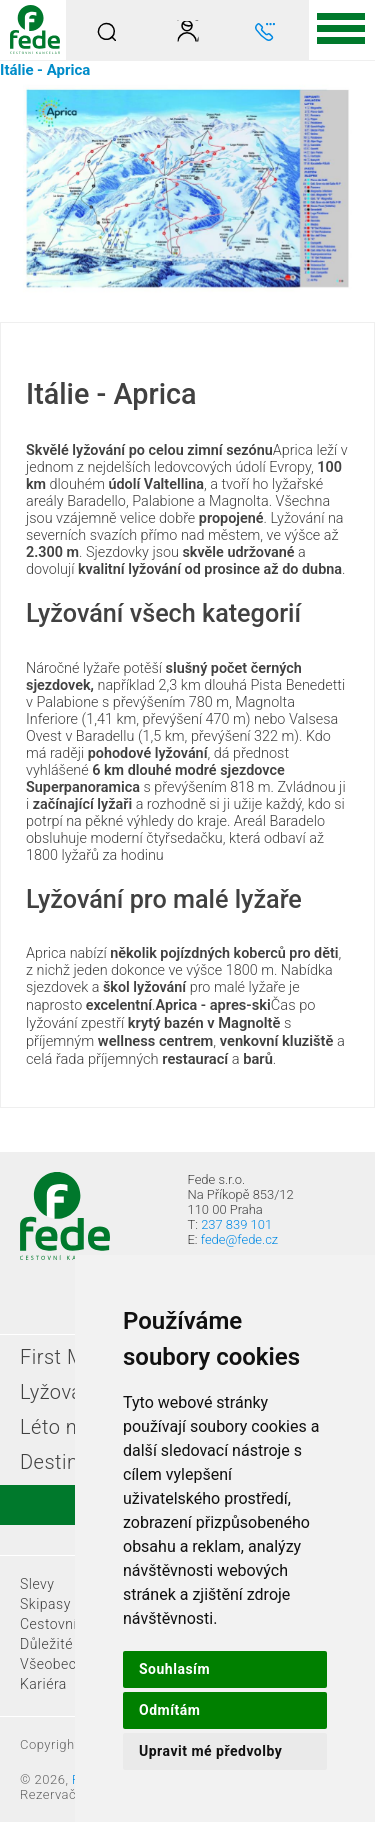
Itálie (17, 70)
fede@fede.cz (239, 1239)
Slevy (37, 1584)
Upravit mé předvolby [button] (210, 1751)
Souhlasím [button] (174, 1669)
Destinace (65, 1462)
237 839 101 (236, 1224)
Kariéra (43, 1684)
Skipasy (45, 1604)
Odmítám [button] (169, 1710)
